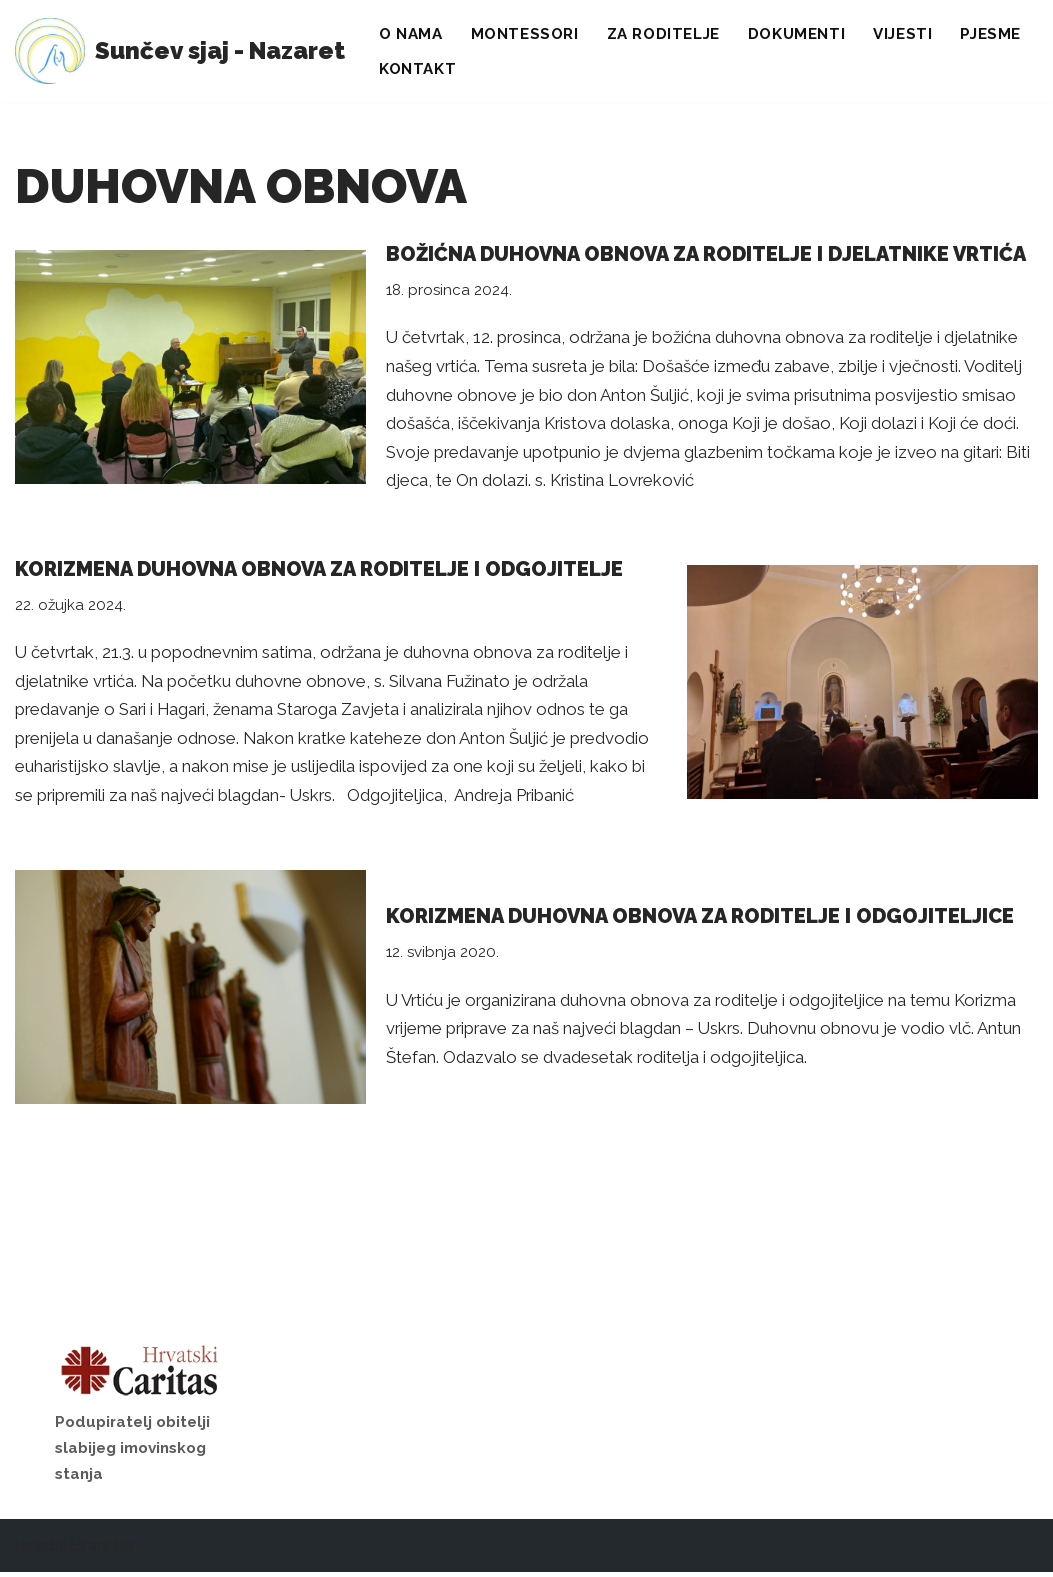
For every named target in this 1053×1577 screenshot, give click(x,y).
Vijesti (907, 34)
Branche (102, 1550)
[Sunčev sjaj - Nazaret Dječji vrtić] (180, 51)
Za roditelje (667, 34)
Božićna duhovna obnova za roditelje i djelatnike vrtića (706, 254)
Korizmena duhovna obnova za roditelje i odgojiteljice (700, 920)
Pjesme (995, 34)
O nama (411, 34)
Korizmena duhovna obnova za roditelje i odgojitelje (319, 571)
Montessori (527, 34)
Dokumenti (801, 34)
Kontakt (418, 69)
